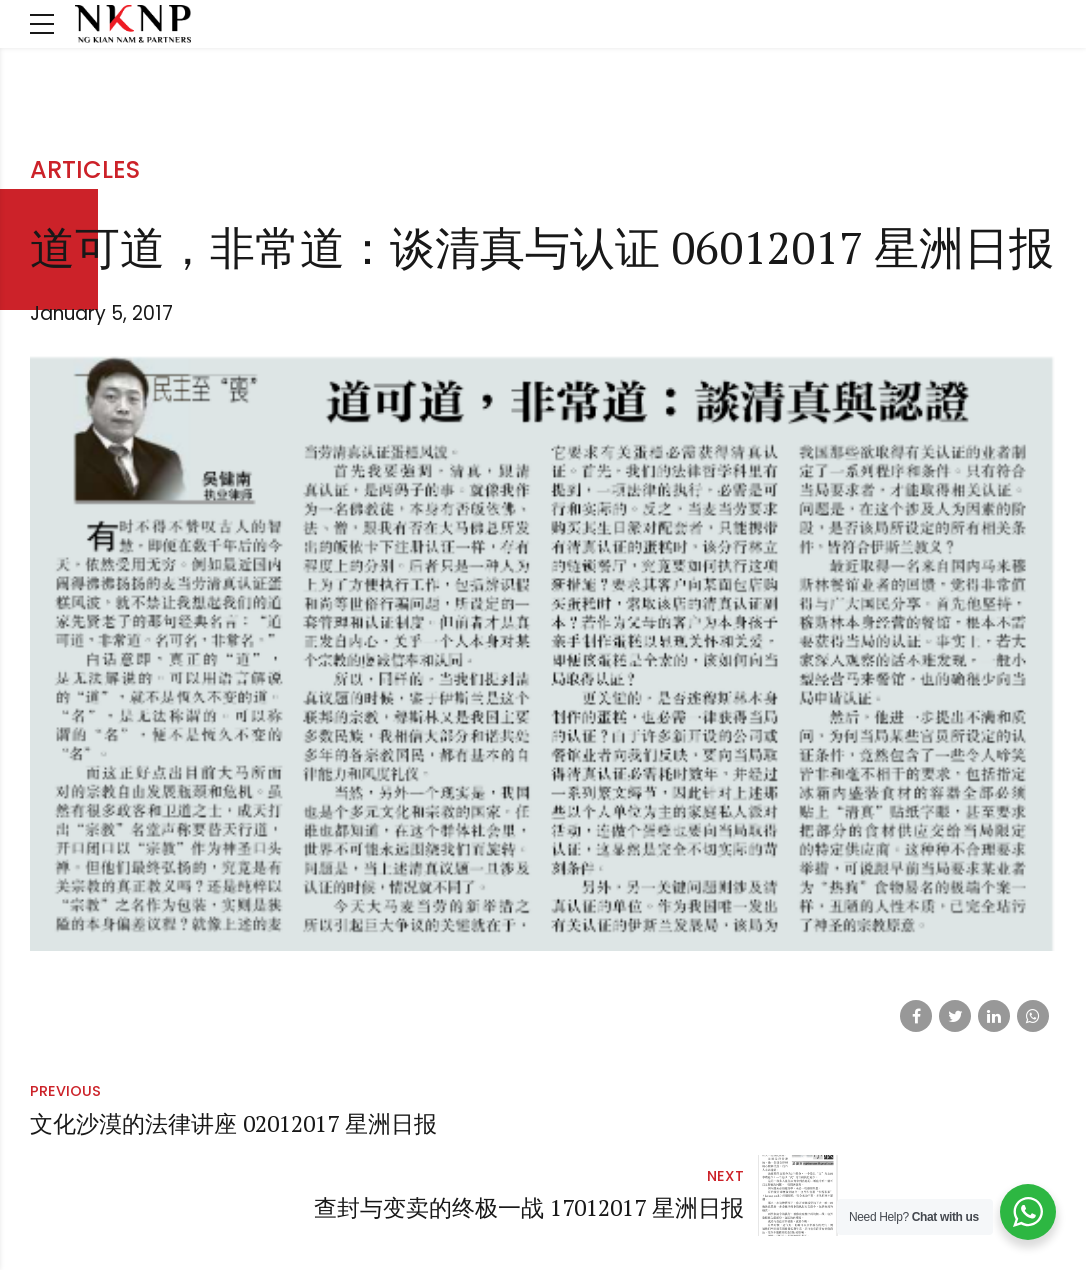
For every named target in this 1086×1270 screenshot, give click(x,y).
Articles (85, 169)
